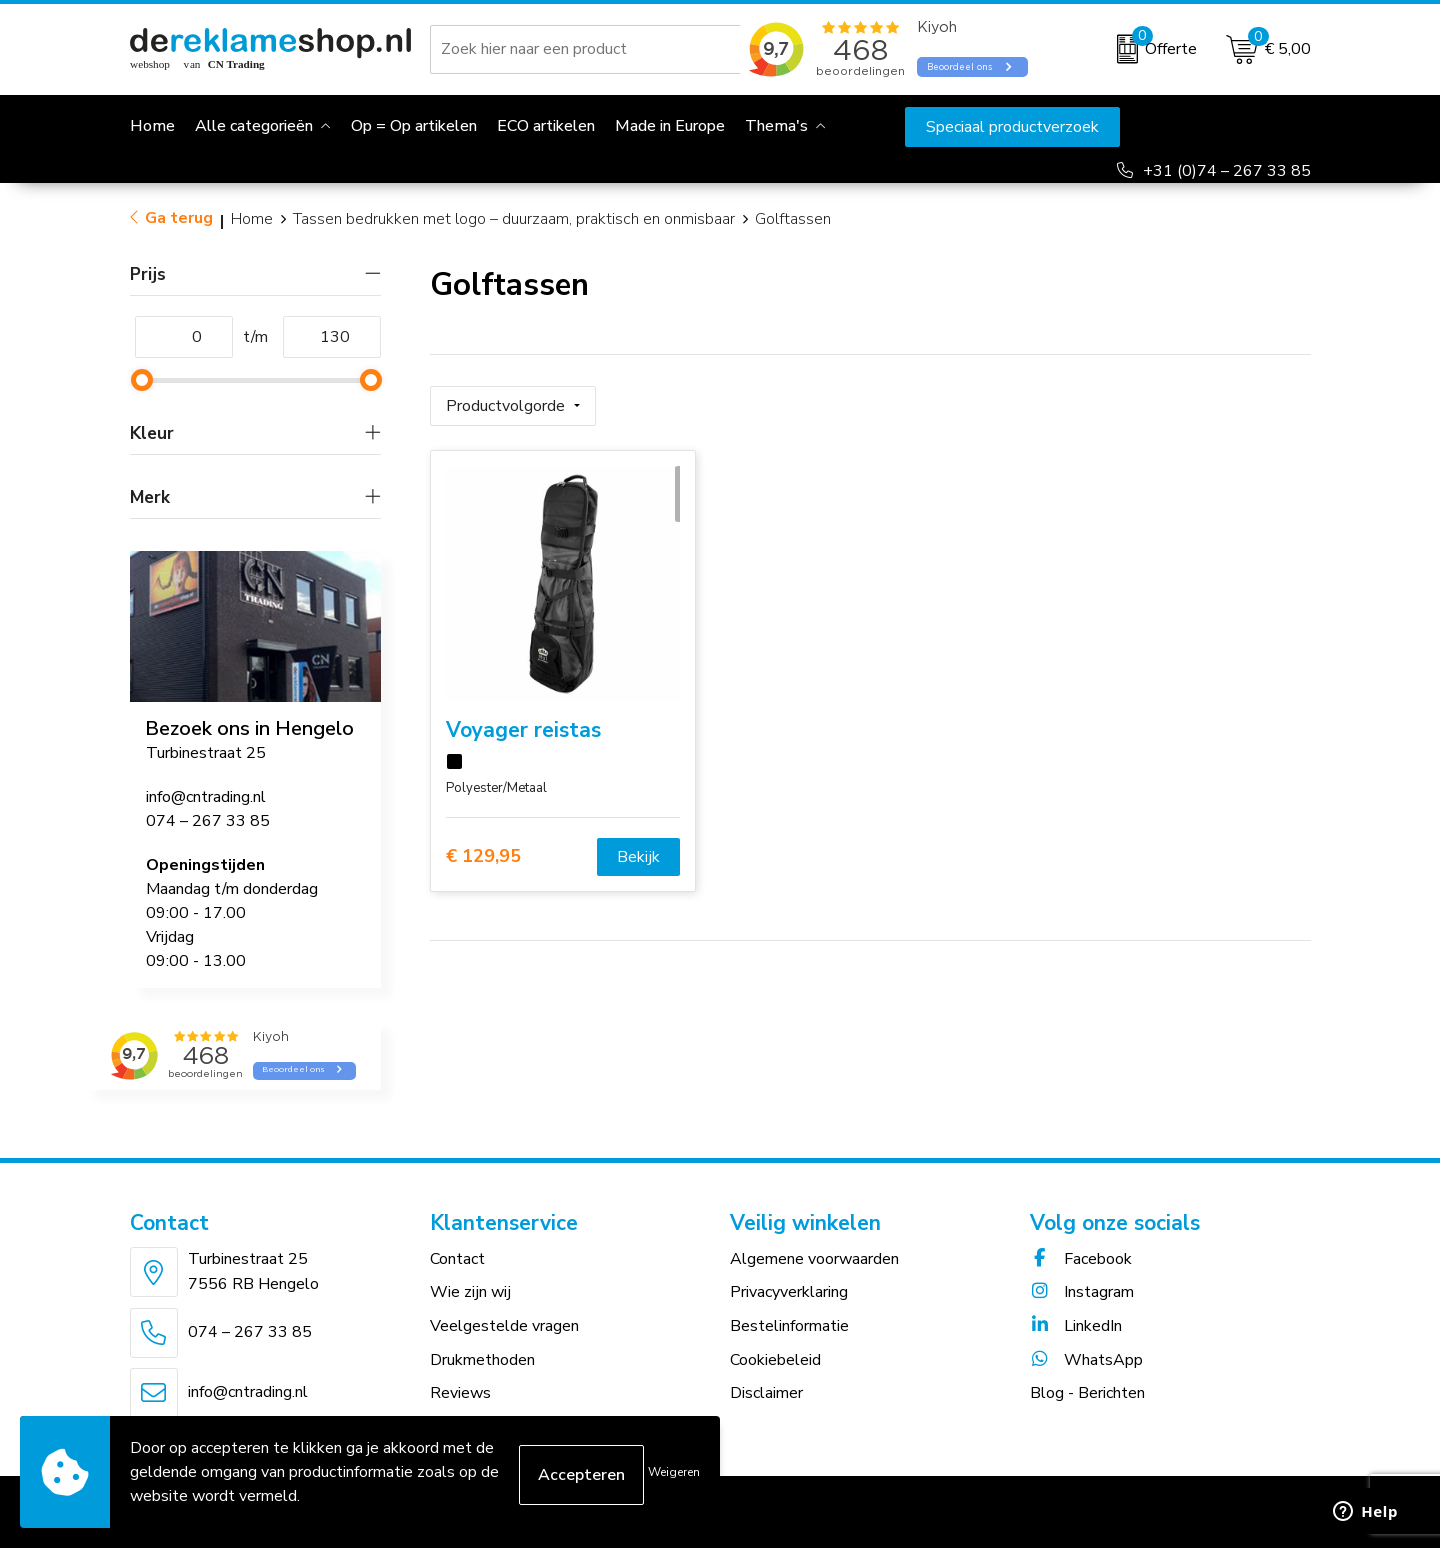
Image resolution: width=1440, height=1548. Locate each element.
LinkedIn (1076, 1326)
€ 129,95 (483, 850)
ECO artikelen (546, 126)
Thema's (776, 126)
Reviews (460, 1393)
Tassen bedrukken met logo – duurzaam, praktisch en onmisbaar (514, 219)
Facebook (1081, 1259)
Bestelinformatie (789, 1326)
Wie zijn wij (470, 1292)
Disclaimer (766, 1393)
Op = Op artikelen (414, 126)
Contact (457, 1259)
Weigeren (674, 1472)
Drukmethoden (482, 1360)
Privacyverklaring (789, 1292)
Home (252, 219)
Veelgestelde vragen (504, 1326)
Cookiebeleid (775, 1360)
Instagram (1082, 1292)
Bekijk (638, 850)
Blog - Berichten (1087, 1393)
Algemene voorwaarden (814, 1259)
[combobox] (589, 49)
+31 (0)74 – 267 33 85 (1227, 171)
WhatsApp (1086, 1360)
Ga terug (179, 218)
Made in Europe (670, 126)
